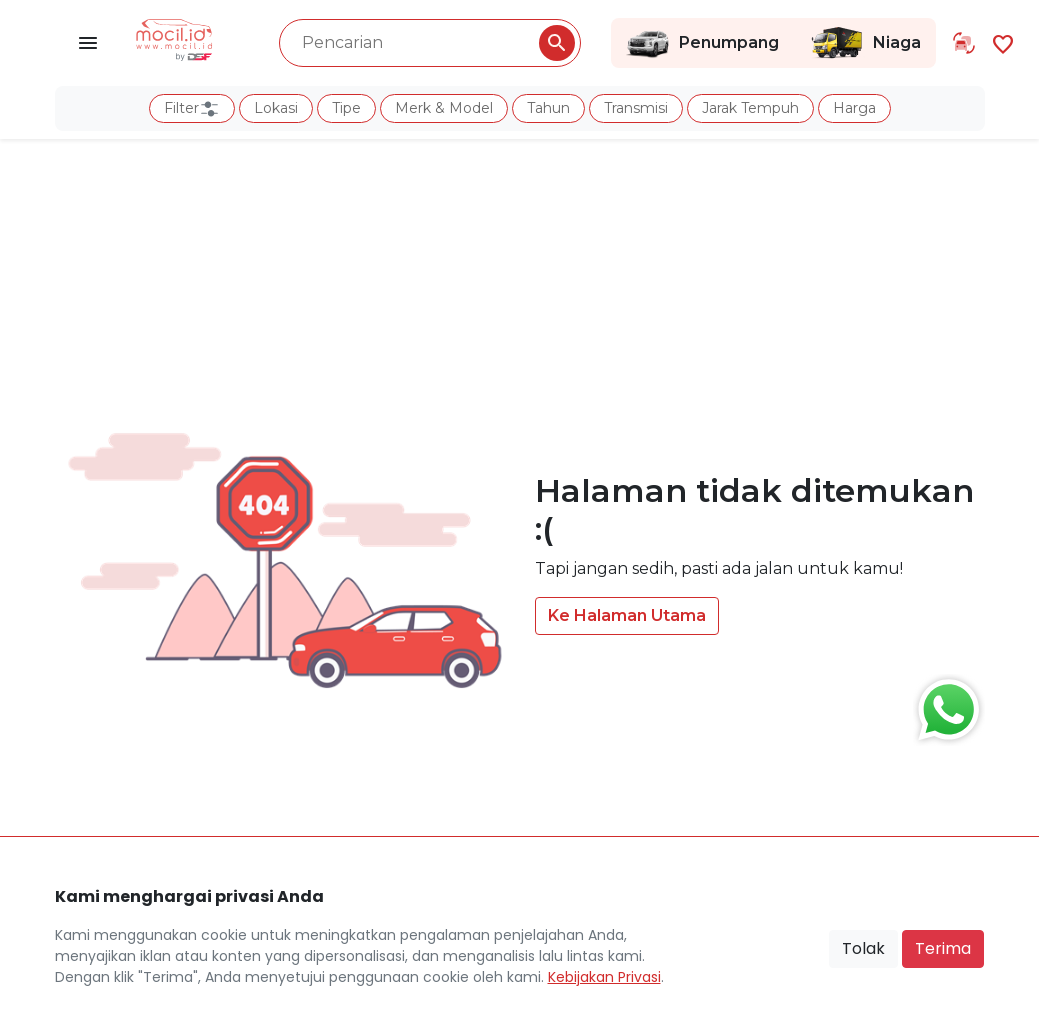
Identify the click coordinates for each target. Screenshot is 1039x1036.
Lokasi (276, 108)
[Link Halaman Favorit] (1003, 42)
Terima (943, 948)
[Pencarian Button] (557, 43)
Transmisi (636, 108)
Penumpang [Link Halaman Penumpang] (702, 43)
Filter (192, 109)
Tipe (346, 108)
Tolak (863, 948)
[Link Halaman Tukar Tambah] (964, 43)
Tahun (548, 108)
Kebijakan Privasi (604, 977)
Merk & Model (444, 108)
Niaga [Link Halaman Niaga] (865, 43)
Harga (854, 108)
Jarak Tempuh (750, 108)
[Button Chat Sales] (944, 705)
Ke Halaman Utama (627, 615)
